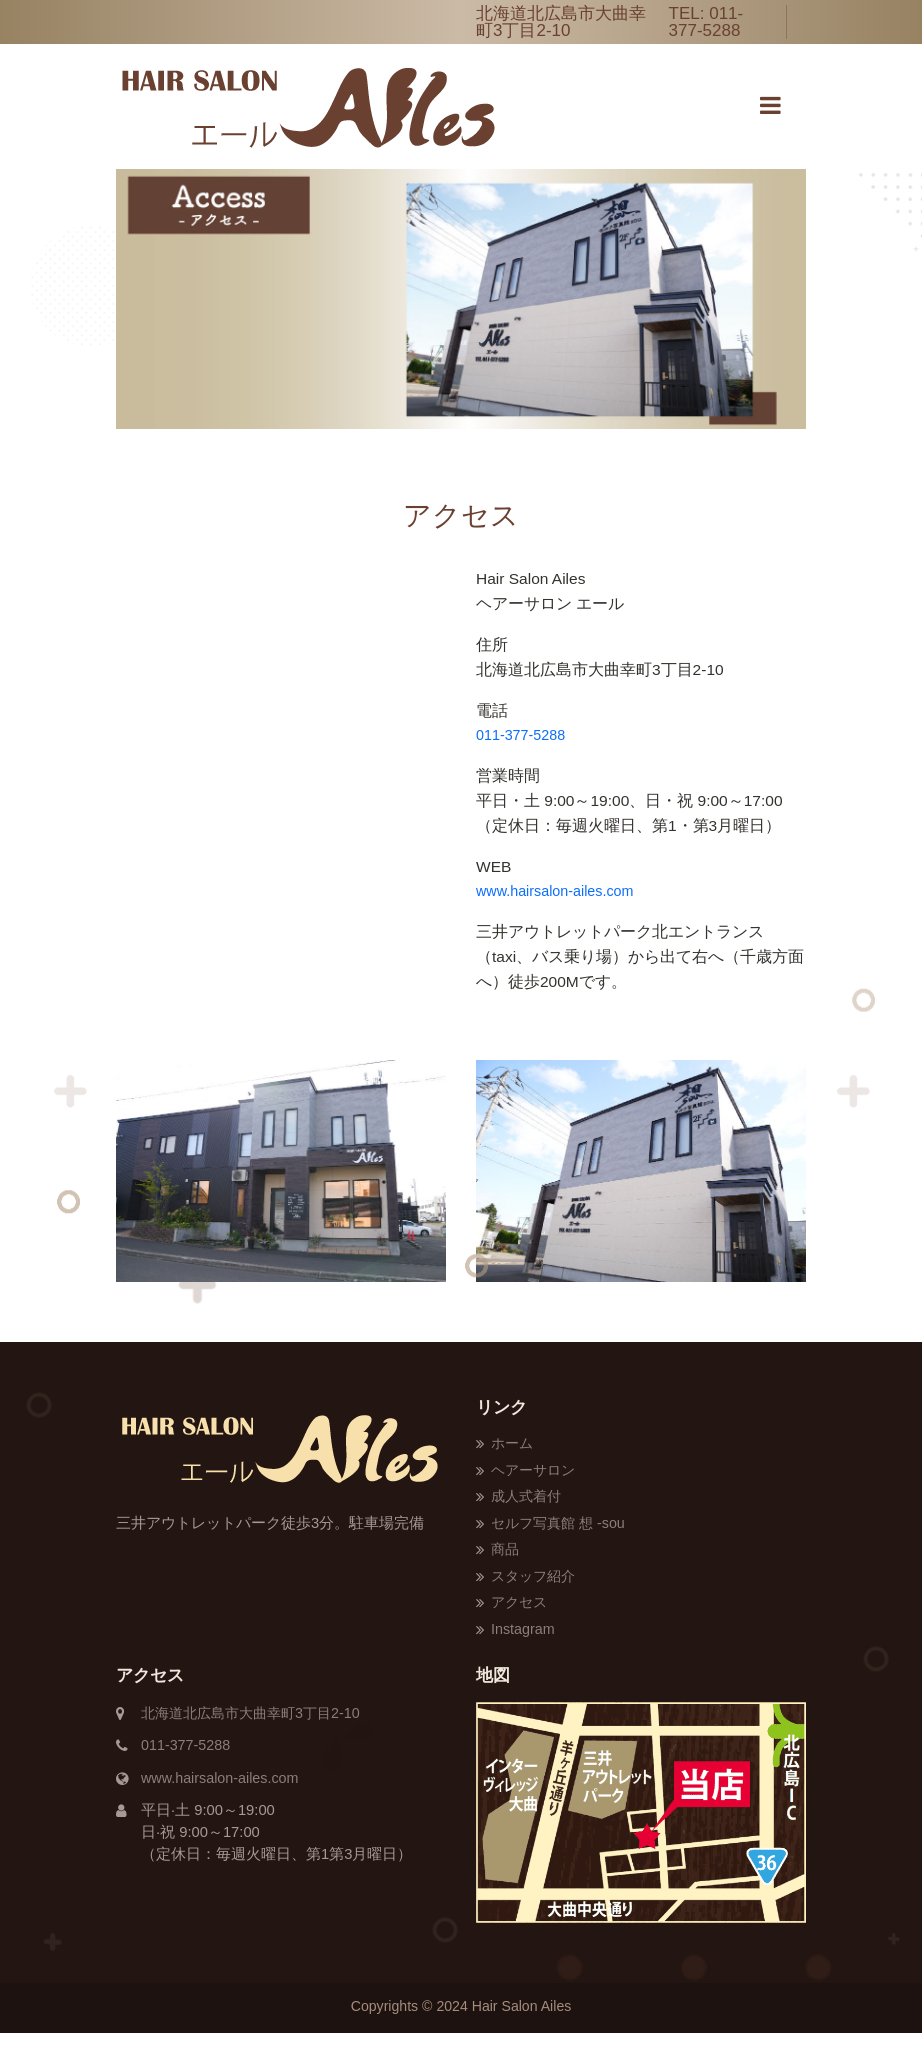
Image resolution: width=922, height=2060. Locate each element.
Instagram (524, 1656)
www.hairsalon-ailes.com (557, 891)
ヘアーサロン (536, 1471)
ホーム (513, 1444)
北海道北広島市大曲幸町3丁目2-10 (257, 1740)
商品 (506, 1575)
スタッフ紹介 (536, 1602)
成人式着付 (528, 1499)
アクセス (521, 1629)
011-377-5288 (706, 22)
